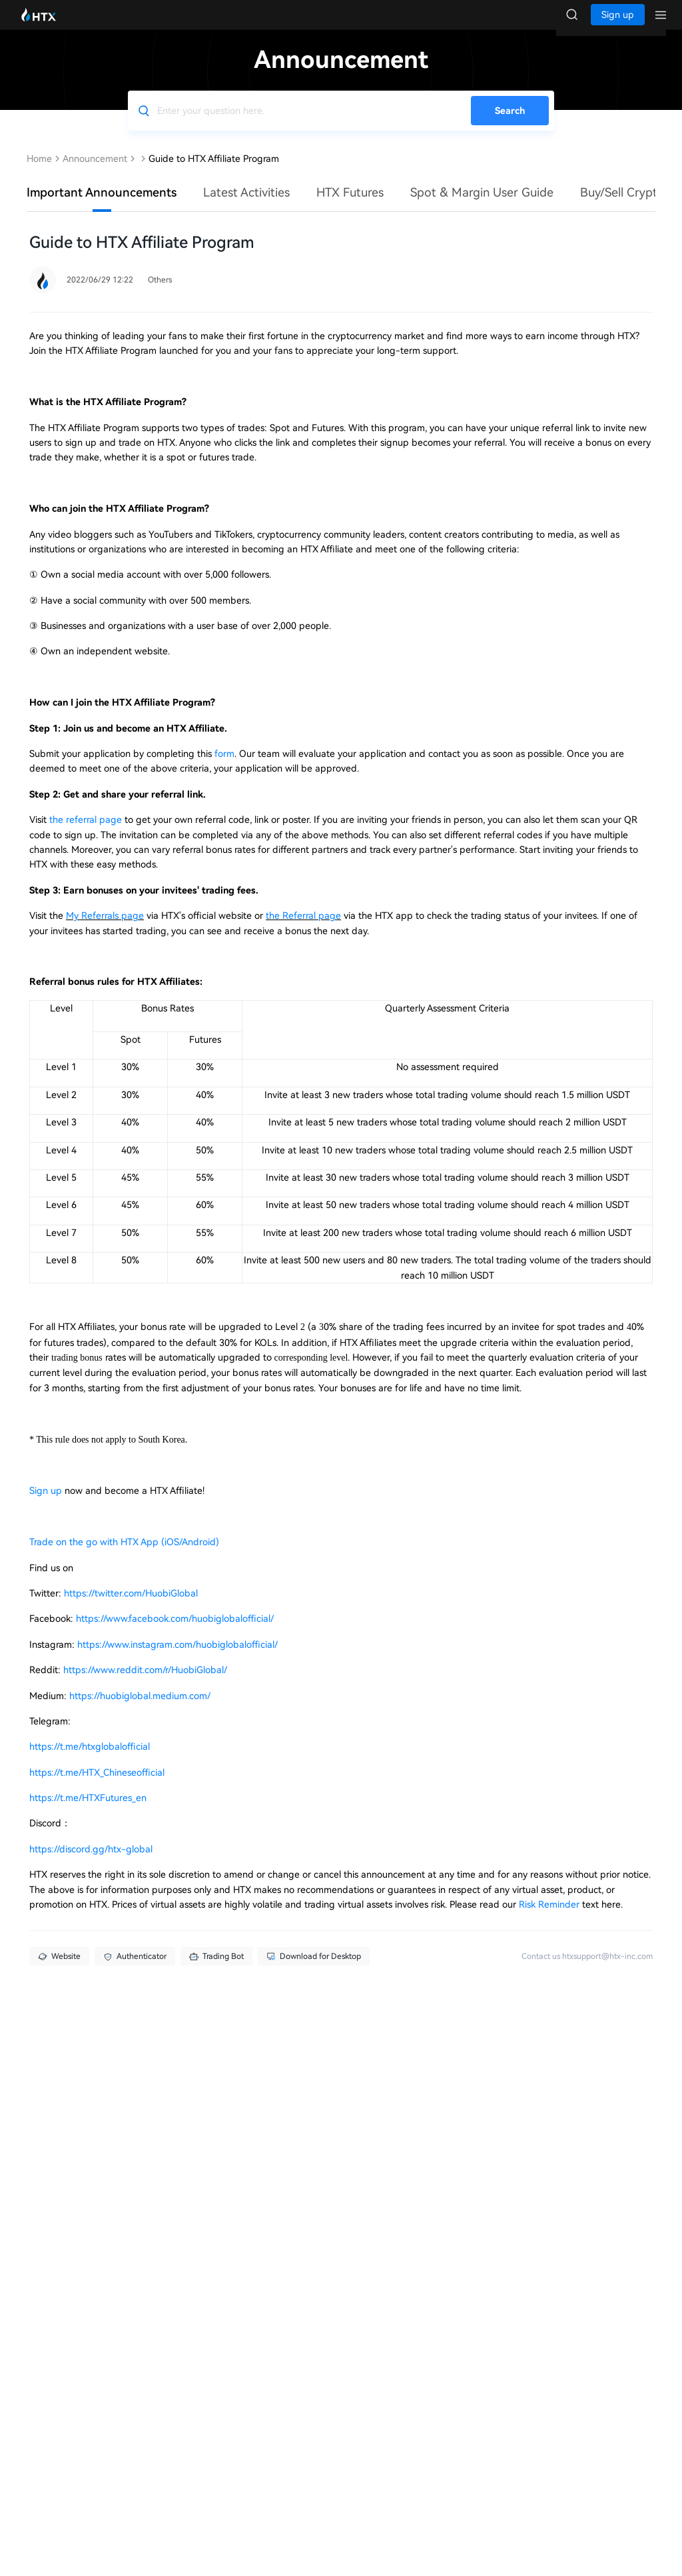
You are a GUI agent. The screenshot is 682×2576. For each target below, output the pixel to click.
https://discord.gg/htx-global (91, 1862)
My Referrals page (105, 929)
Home (39, 172)
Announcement (95, 172)
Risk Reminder (550, 1917)
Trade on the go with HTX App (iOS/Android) (124, 1555)
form (224, 767)
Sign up (47, 1504)
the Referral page (303, 929)
